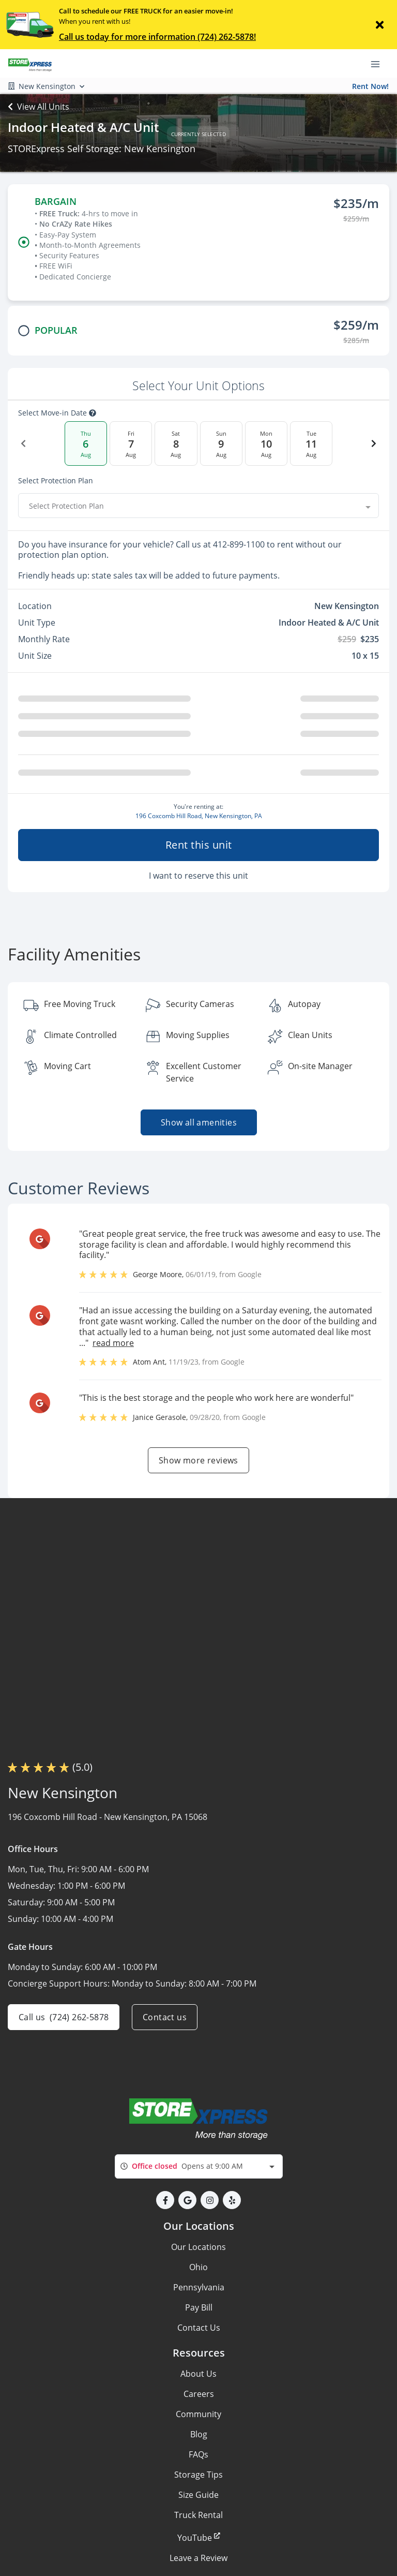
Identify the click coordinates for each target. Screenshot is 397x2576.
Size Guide (198, 2494)
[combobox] (198, 505)
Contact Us (198, 2327)
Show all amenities (198, 1122)
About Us (198, 2373)
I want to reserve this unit (198, 875)
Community (198, 2414)
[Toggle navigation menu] (379, 63)
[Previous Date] (23, 443)
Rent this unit (198, 845)
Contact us (165, 2017)
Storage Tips (198, 2474)
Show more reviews (198, 1460)
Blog (198, 2434)
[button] (165, 2200)
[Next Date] (374, 443)
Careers (199, 2394)
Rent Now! (370, 86)
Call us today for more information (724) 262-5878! (157, 36)
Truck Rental (198, 2515)
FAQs (198, 2454)
